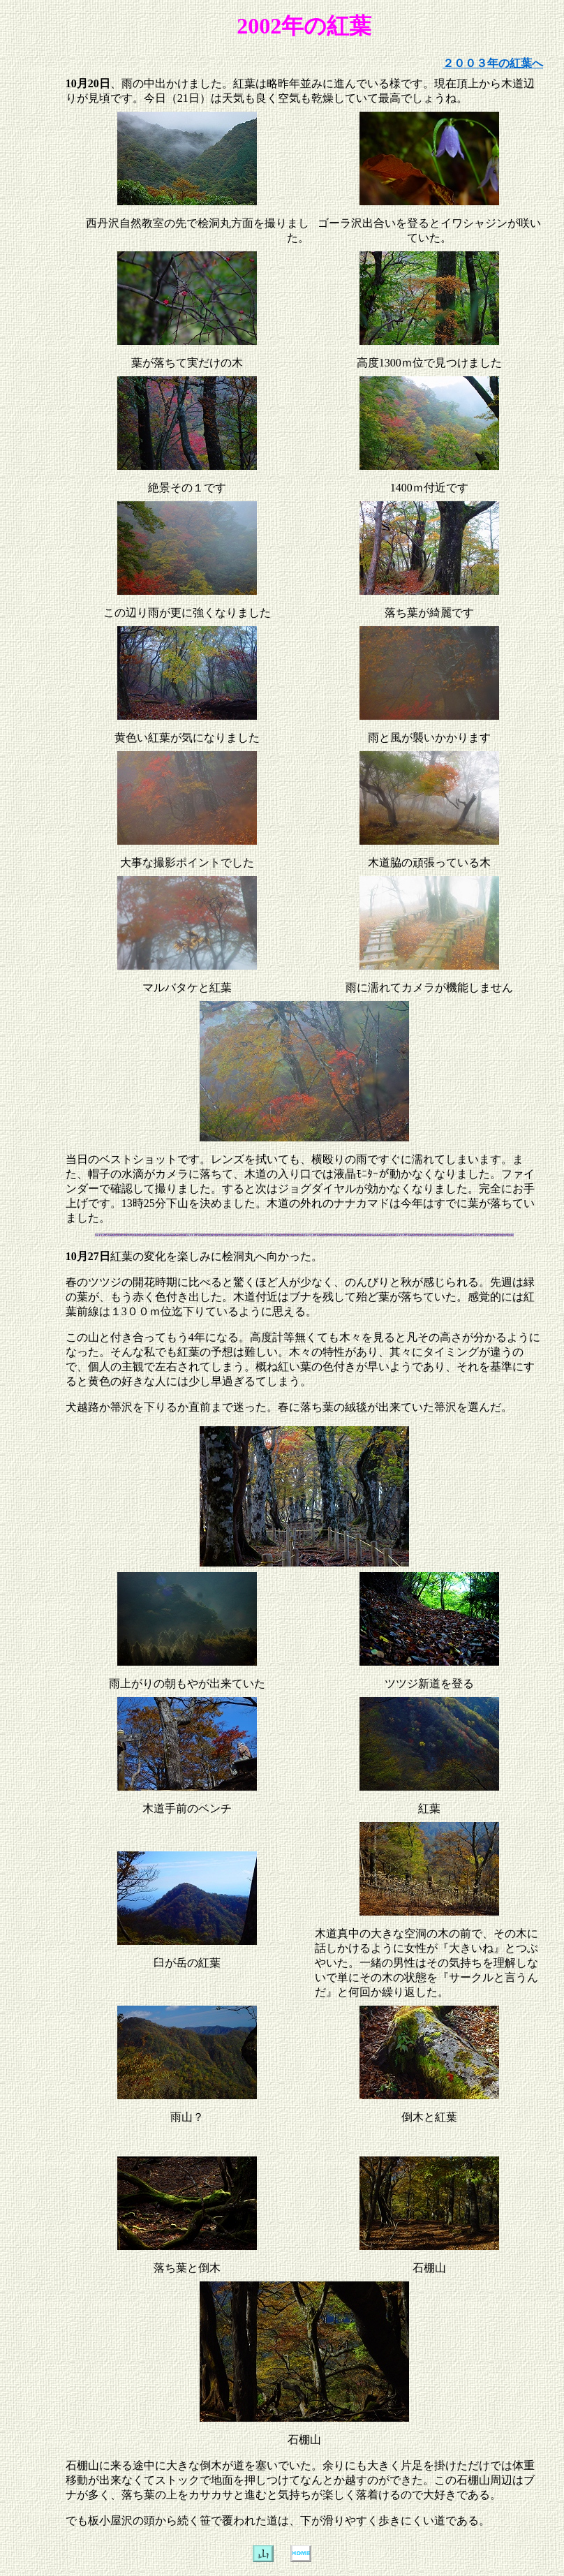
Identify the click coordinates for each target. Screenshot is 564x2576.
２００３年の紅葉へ (493, 63)
